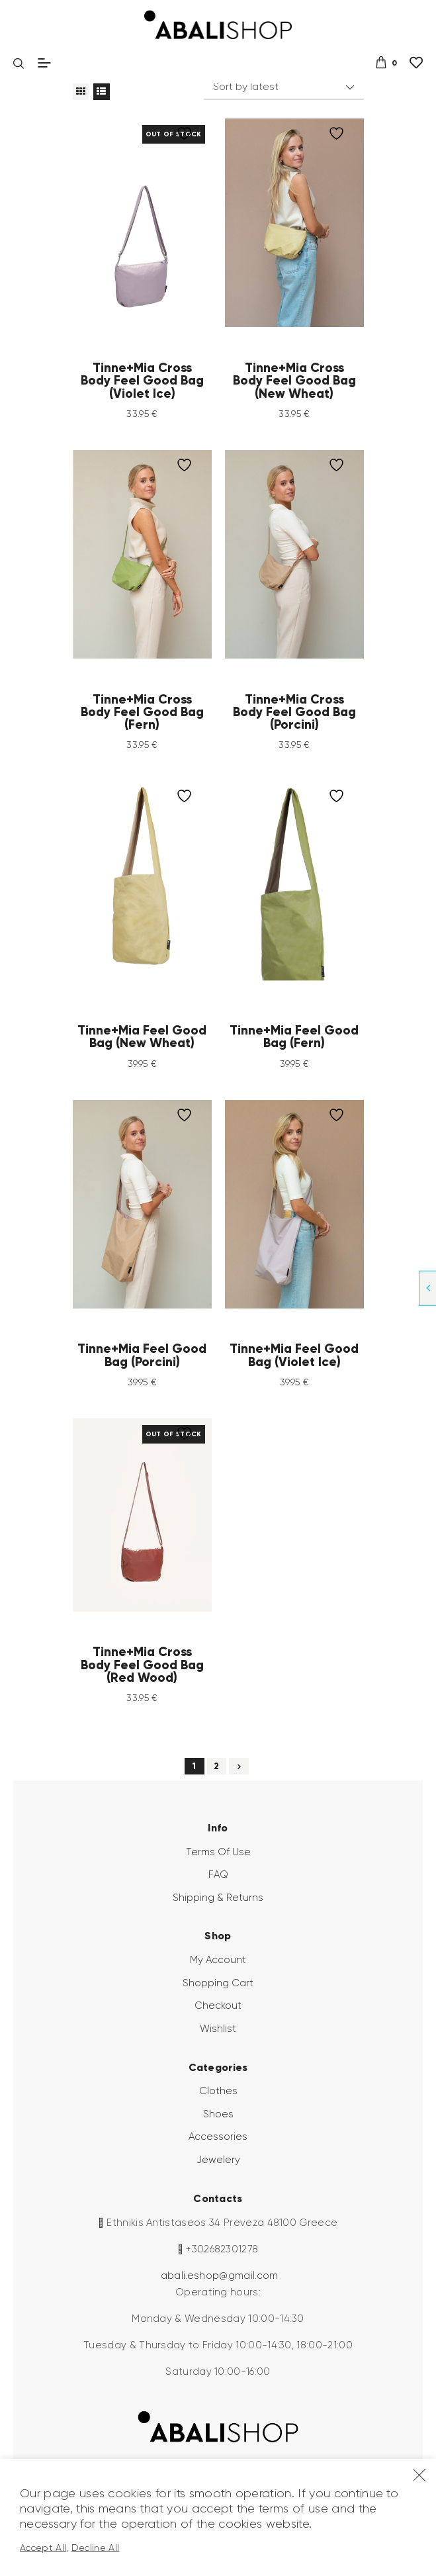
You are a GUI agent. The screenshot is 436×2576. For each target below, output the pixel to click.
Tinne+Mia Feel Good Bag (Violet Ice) (294, 1355)
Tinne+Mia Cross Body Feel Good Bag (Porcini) (294, 712)
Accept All (43, 2547)
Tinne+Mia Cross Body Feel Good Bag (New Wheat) (294, 380)
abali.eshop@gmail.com (220, 2275)
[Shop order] (283, 87)
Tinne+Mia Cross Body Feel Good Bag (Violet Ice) (142, 380)
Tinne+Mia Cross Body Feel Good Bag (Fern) (142, 712)
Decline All (95, 2547)
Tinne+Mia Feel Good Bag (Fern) (294, 1037)
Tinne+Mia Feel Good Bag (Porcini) (141, 1355)
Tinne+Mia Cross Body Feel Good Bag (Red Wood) (142, 1664)
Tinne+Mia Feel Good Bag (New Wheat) (141, 1037)
